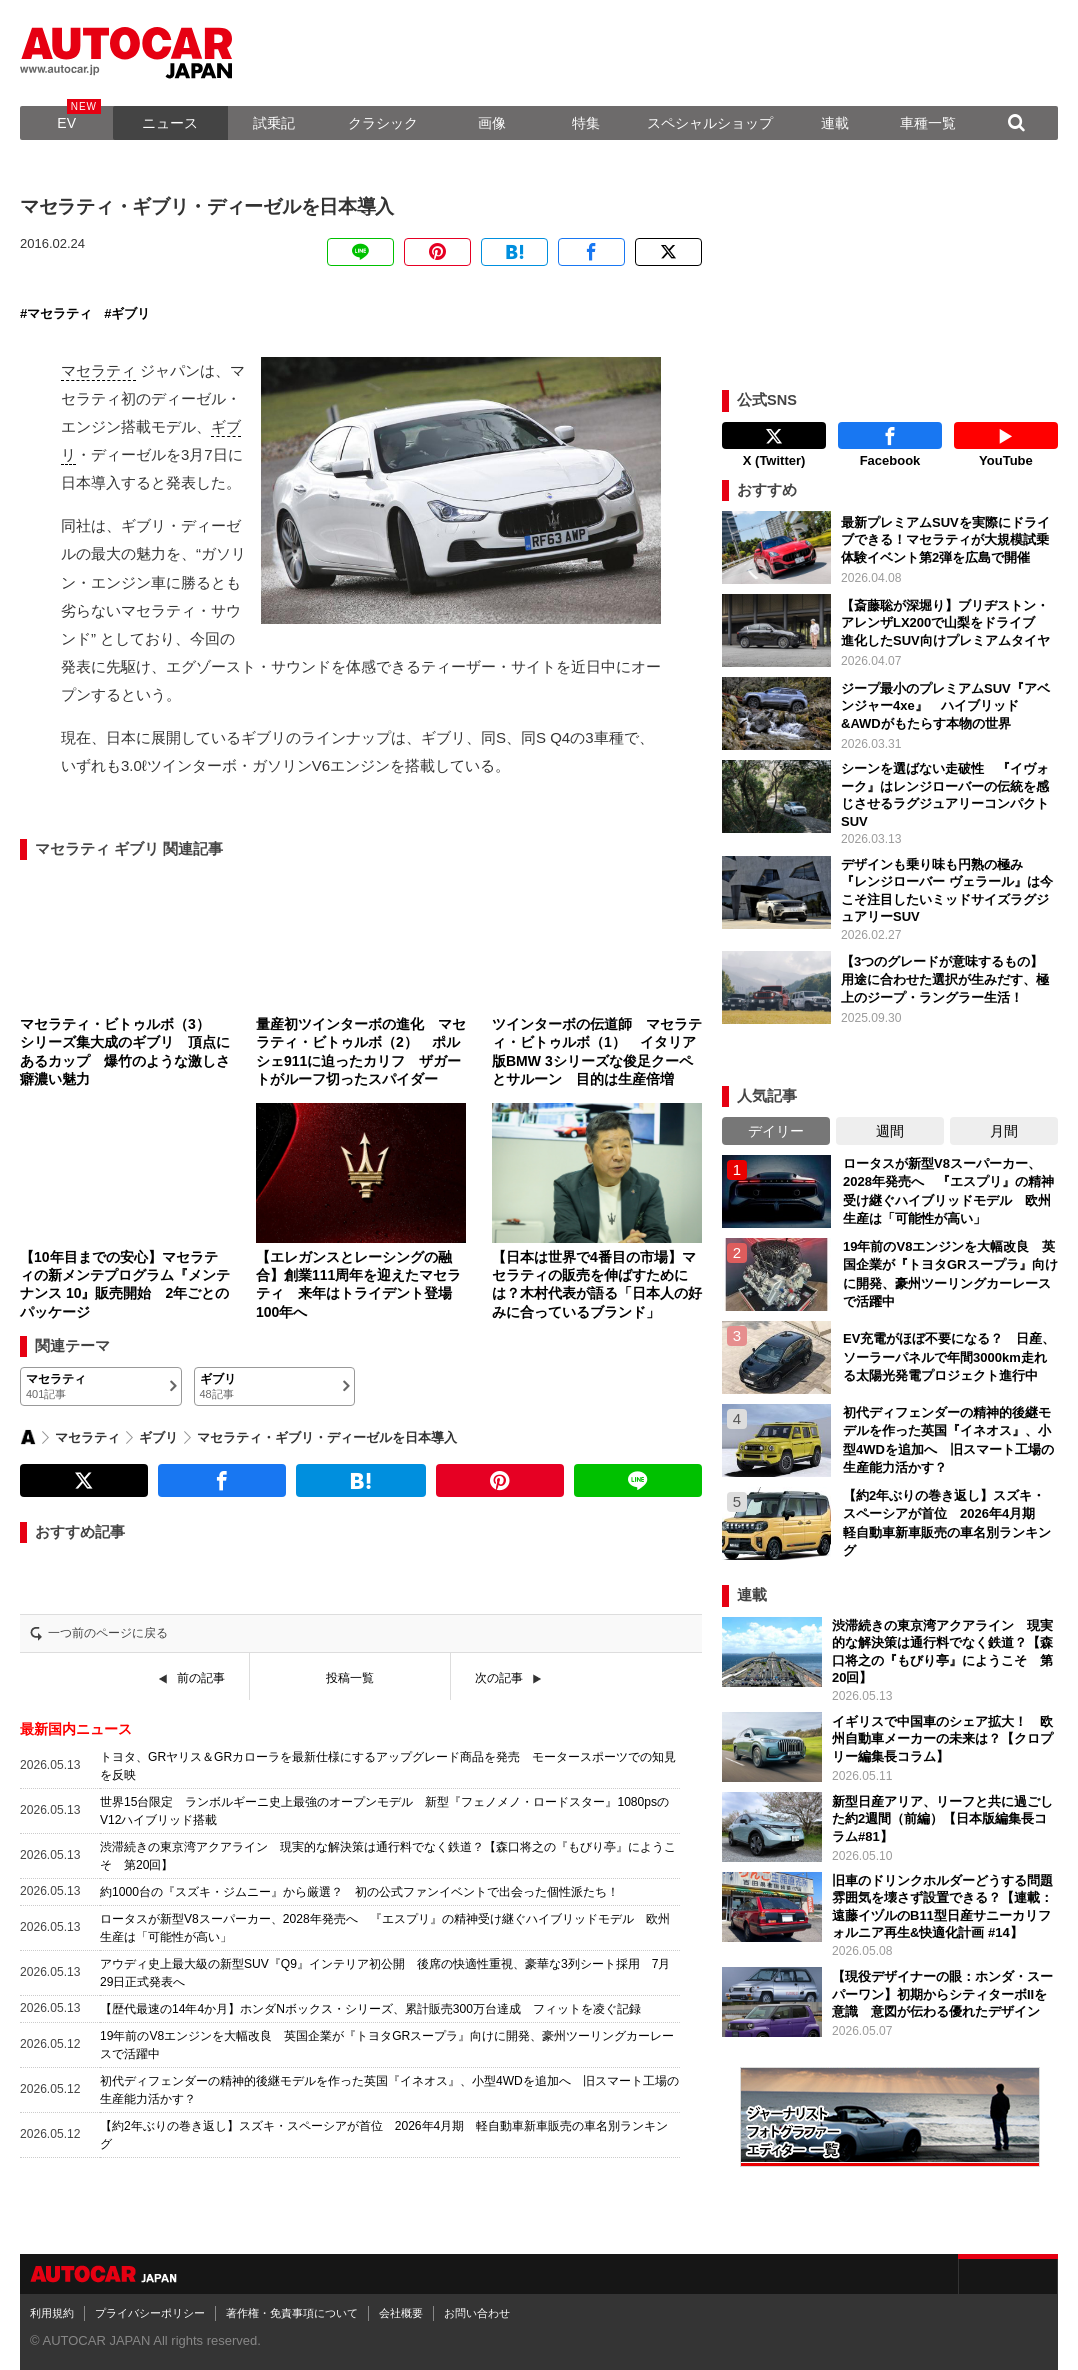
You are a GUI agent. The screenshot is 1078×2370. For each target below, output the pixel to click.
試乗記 (274, 123)
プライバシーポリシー (150, 2313)
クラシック (383, 123)
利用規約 (52, 2313)
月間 (1004, 1131)
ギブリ (130, 314)
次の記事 (499, 1678)
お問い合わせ (477, 2313)
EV (66, 123)
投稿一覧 (350, 1678)
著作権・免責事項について (292, 2313)
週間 (890, 1131)
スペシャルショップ (710, 123)
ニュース (170, 123)
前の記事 (201, 1678)
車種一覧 (928, 123)
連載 (835, 123)
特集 (586, 123)
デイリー (776, 1131)
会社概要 (401, 2313)
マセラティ (59, 314)
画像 (492, 123)
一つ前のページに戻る (108, 1633)
